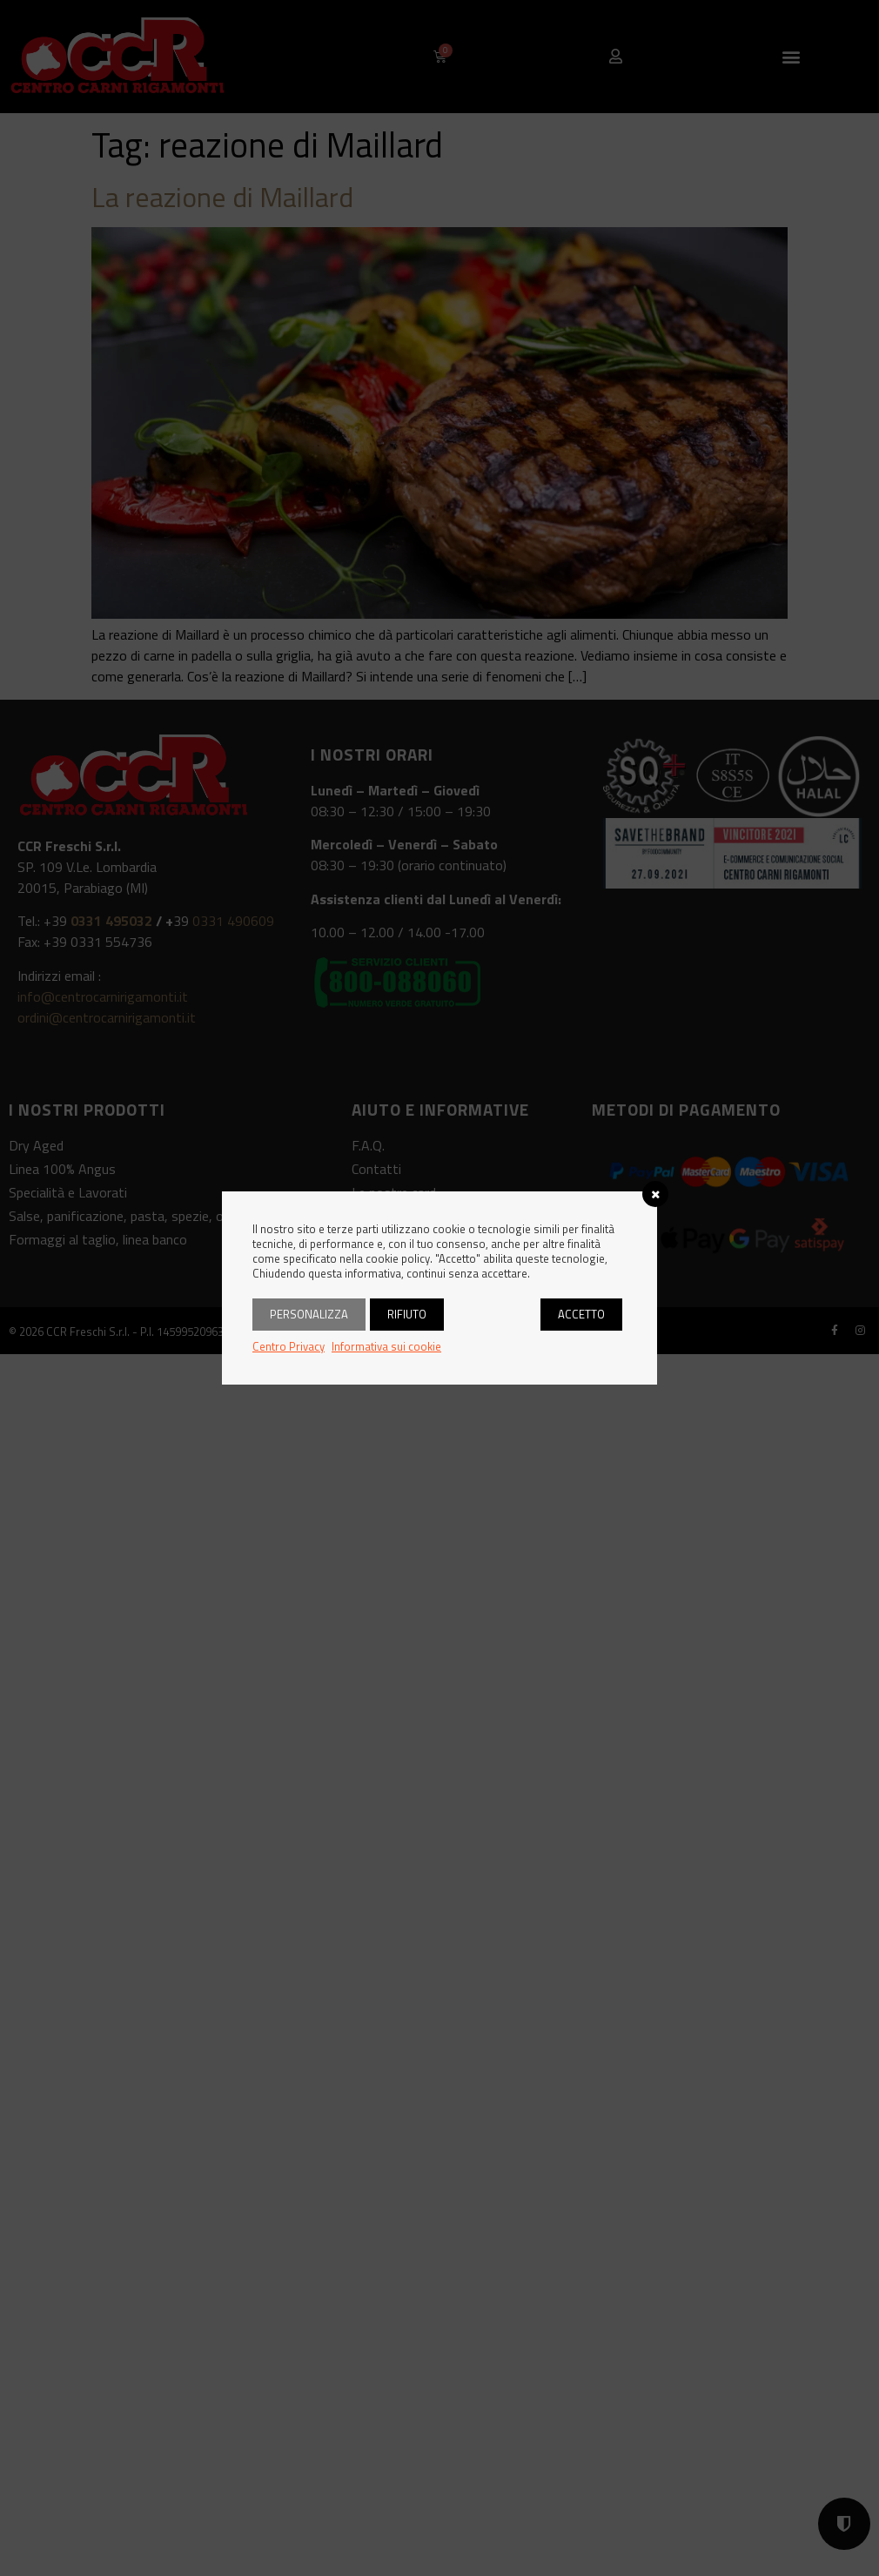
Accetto (581, 1314)
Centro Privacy (288, 1346)
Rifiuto (406, 1314)
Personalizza (309, 1314)
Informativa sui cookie (386, 1346)
